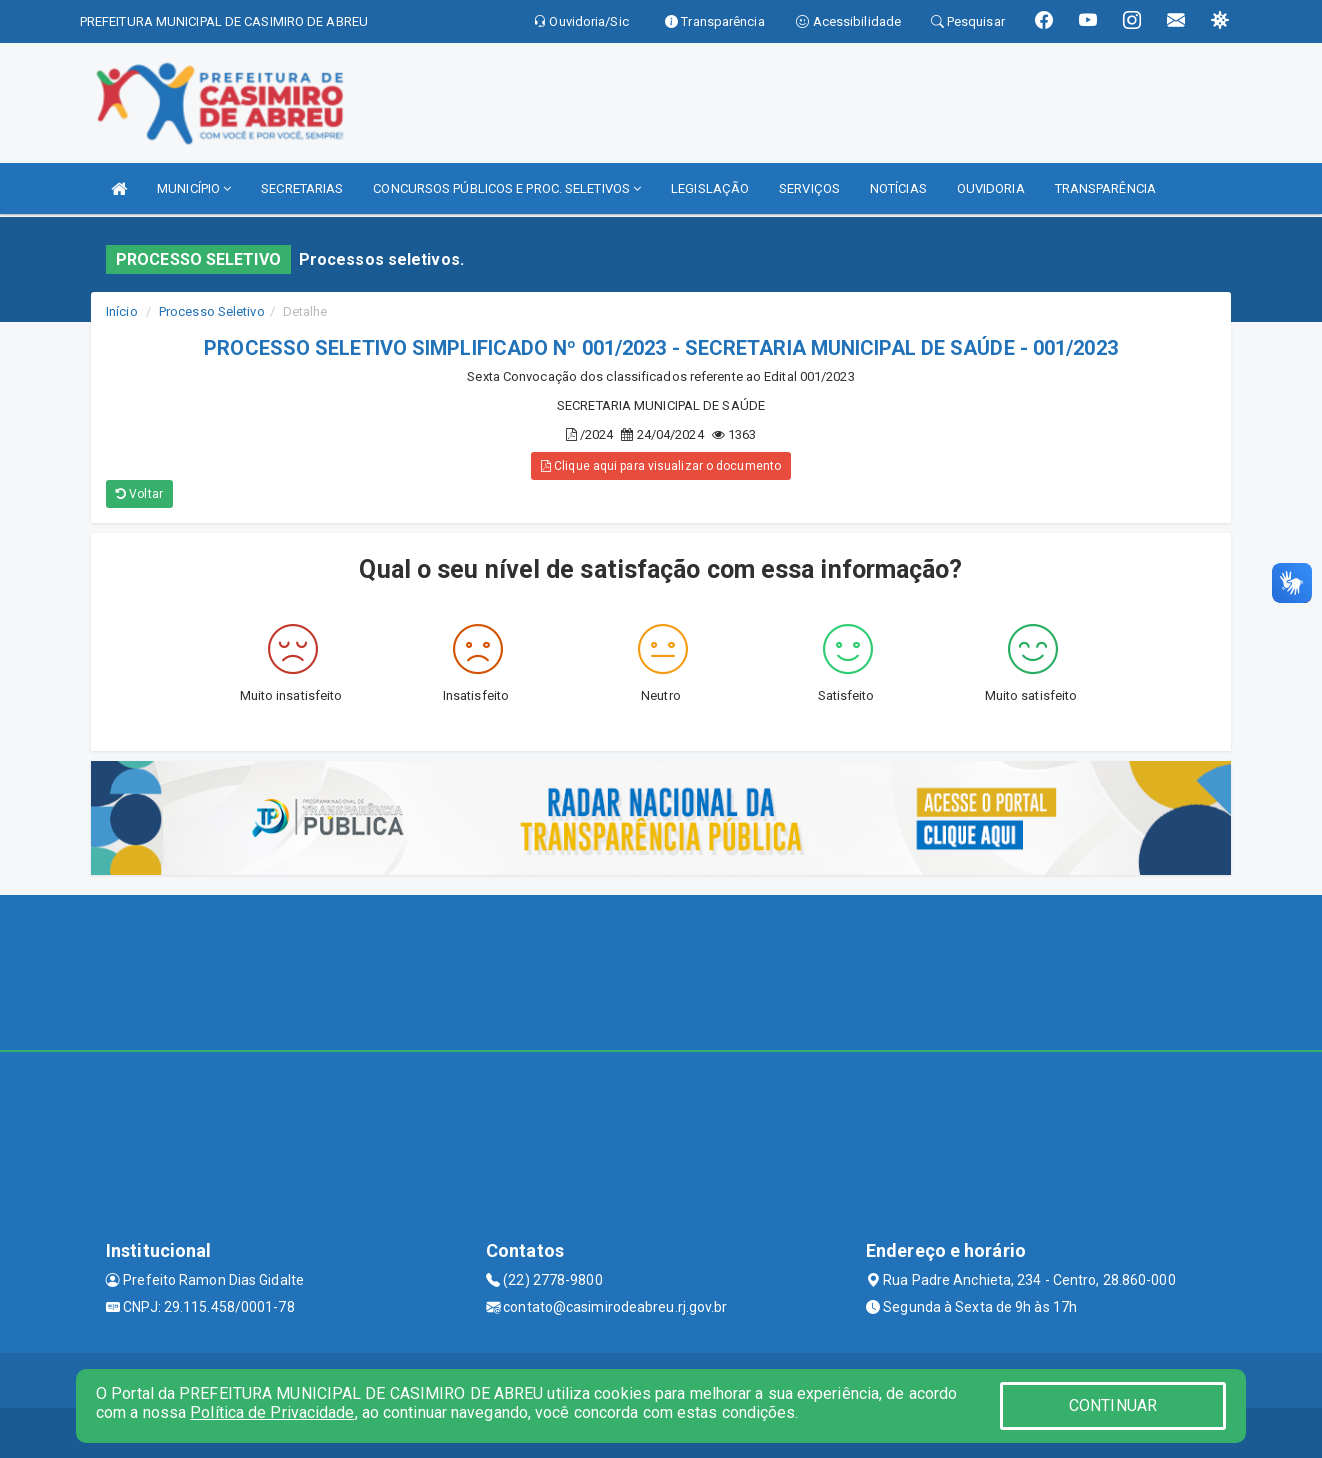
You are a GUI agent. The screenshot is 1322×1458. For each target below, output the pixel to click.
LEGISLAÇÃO (710, 188)
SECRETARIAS (302, 188)
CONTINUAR (1113, 1405)
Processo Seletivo (212, 311)
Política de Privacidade (272, 1412)
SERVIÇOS (809, 188)
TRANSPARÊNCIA (1105, 188)
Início (122, 311)
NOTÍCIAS (898, 188)
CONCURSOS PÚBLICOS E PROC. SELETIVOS (507, 188)
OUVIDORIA (991, 188)
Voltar (139, 494)
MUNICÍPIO (194, 188)
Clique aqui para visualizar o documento (661, 466)
